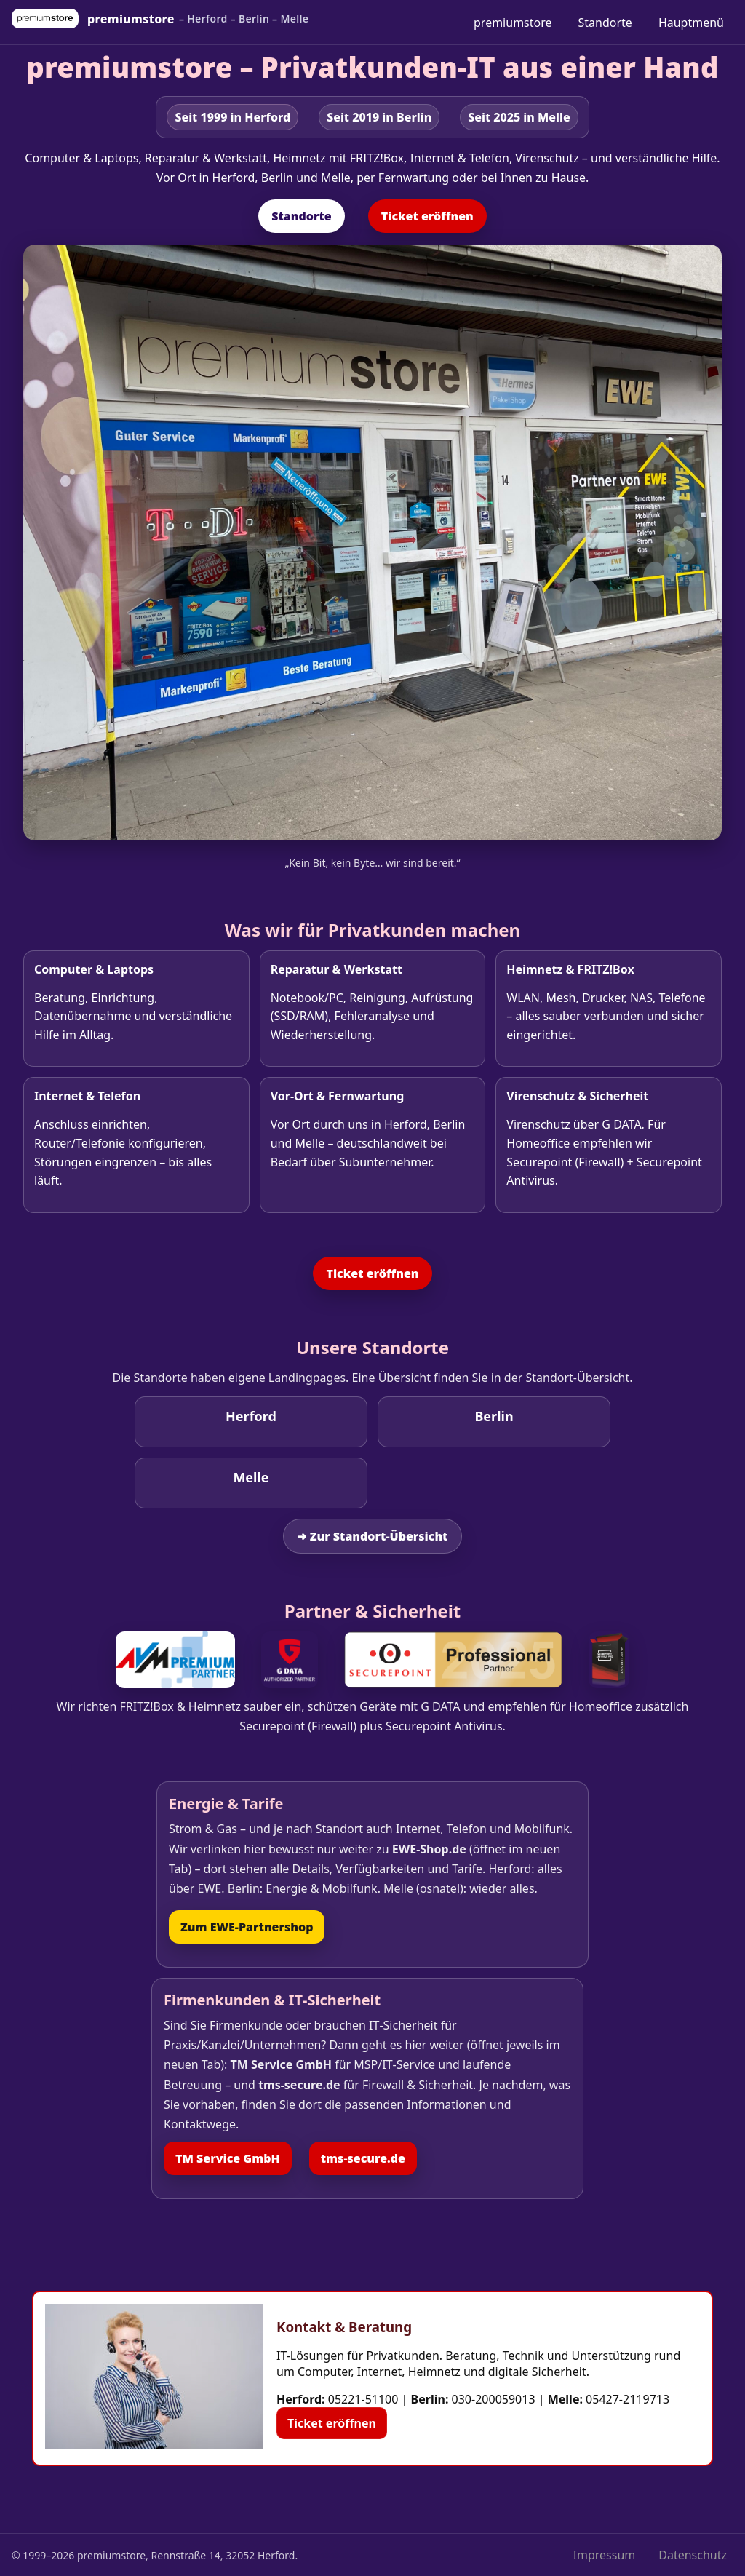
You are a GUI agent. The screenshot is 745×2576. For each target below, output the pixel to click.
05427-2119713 (627, 2399)
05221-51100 (363, 2399)
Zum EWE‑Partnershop (246, 1927)
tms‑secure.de (363, 2158)
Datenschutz (692, 2555)
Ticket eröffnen (427, 216)
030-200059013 (493, 2399)
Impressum (604, 2555)
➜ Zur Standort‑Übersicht (372, 1536)
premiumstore (513, 23)
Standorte (605, 23)
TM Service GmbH (227, 2158)
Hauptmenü (691, 23)
